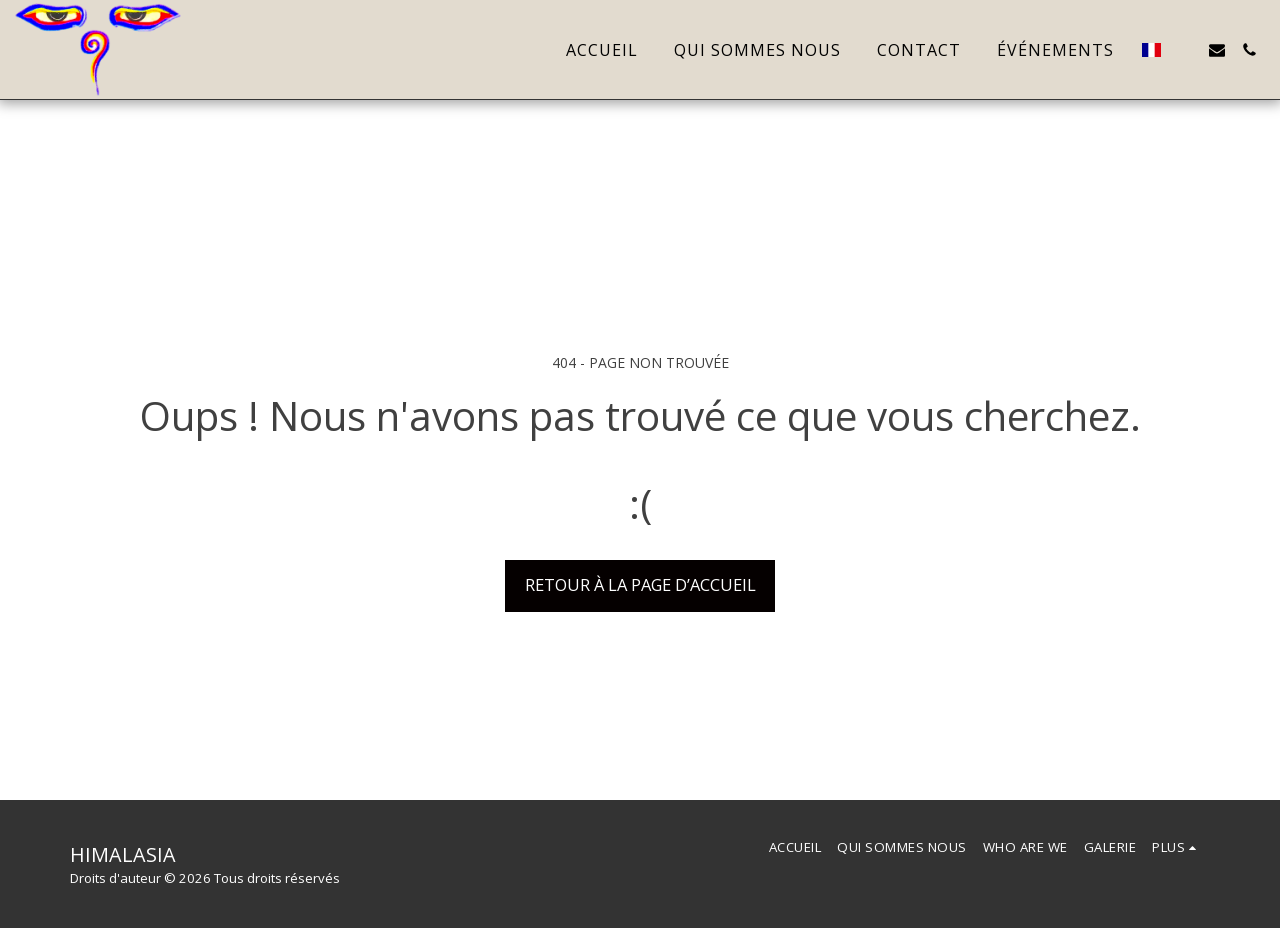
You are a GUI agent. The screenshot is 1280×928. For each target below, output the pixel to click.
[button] (1185, 50)
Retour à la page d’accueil (640, 584)
